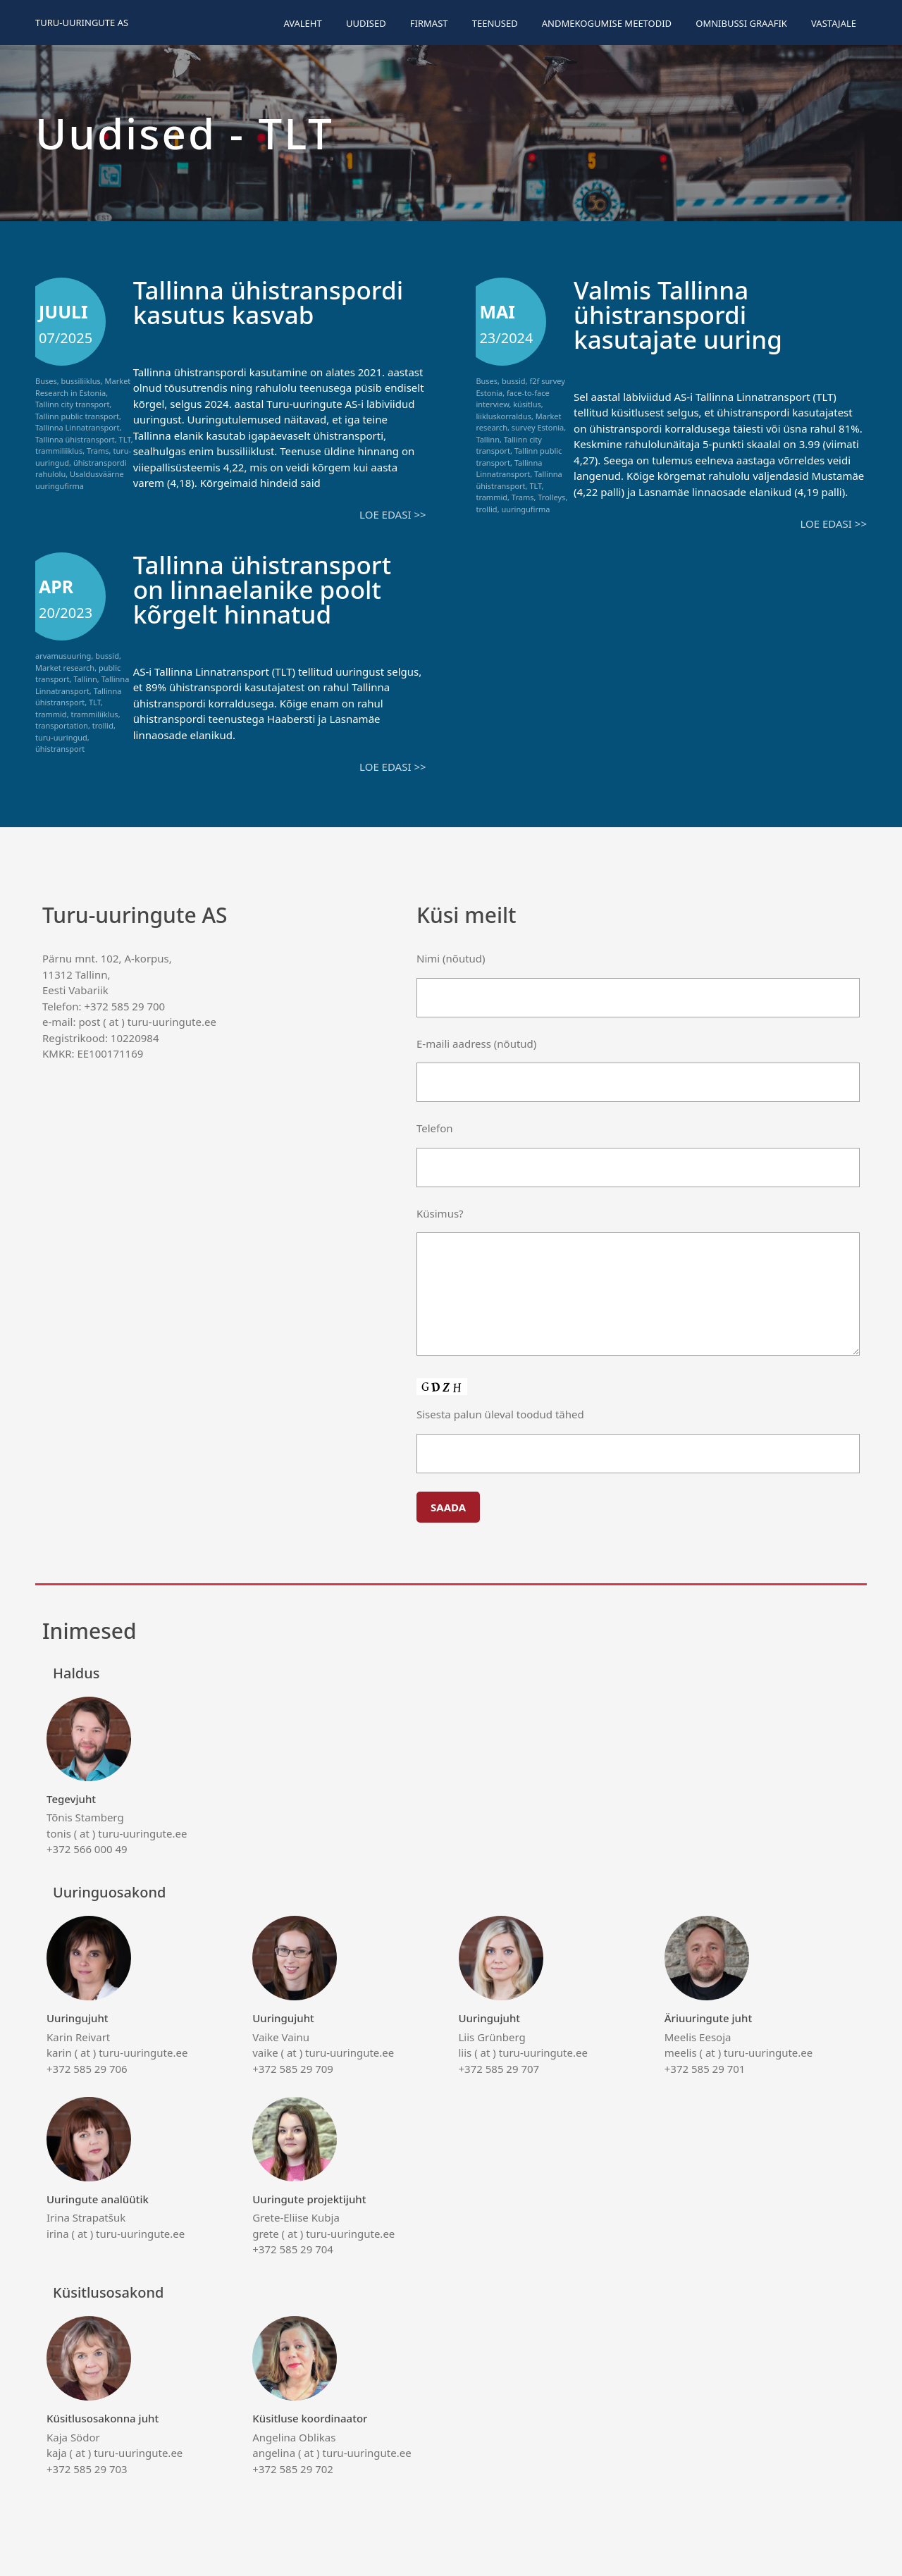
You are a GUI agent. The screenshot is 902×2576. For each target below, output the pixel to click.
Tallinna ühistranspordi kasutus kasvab (268, 302)
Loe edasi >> (392, 514)
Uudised (366, 23)
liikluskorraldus (503, 416)
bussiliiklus (81, 381)
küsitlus (527, 404)
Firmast (429, 23)
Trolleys (551, 497)
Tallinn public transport (77, 416)
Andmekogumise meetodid (607, 23)
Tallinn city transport (72, 404)
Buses (46, 381)
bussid (514, 381)
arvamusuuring (63, 655)
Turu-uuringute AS (81, 22)
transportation (61, 725)
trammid (491, 497)
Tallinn (488, 439)
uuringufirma (525, 509)
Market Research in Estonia (82, 387)
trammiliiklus (58, 450)
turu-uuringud (61, 737)
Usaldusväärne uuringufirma (79, 480)
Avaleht (302, 23)
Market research (64, 667)
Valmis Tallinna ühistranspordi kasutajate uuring (678, 314)
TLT (125, 439)
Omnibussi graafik (741, 23)
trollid (486, 509)
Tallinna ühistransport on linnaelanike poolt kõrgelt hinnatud (262, 589)
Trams (98, 450)
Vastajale (833, 23)
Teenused (495, 23)
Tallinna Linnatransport (77, 427)
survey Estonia (538, 427)
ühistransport (60, 748)
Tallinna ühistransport (75, 439)
